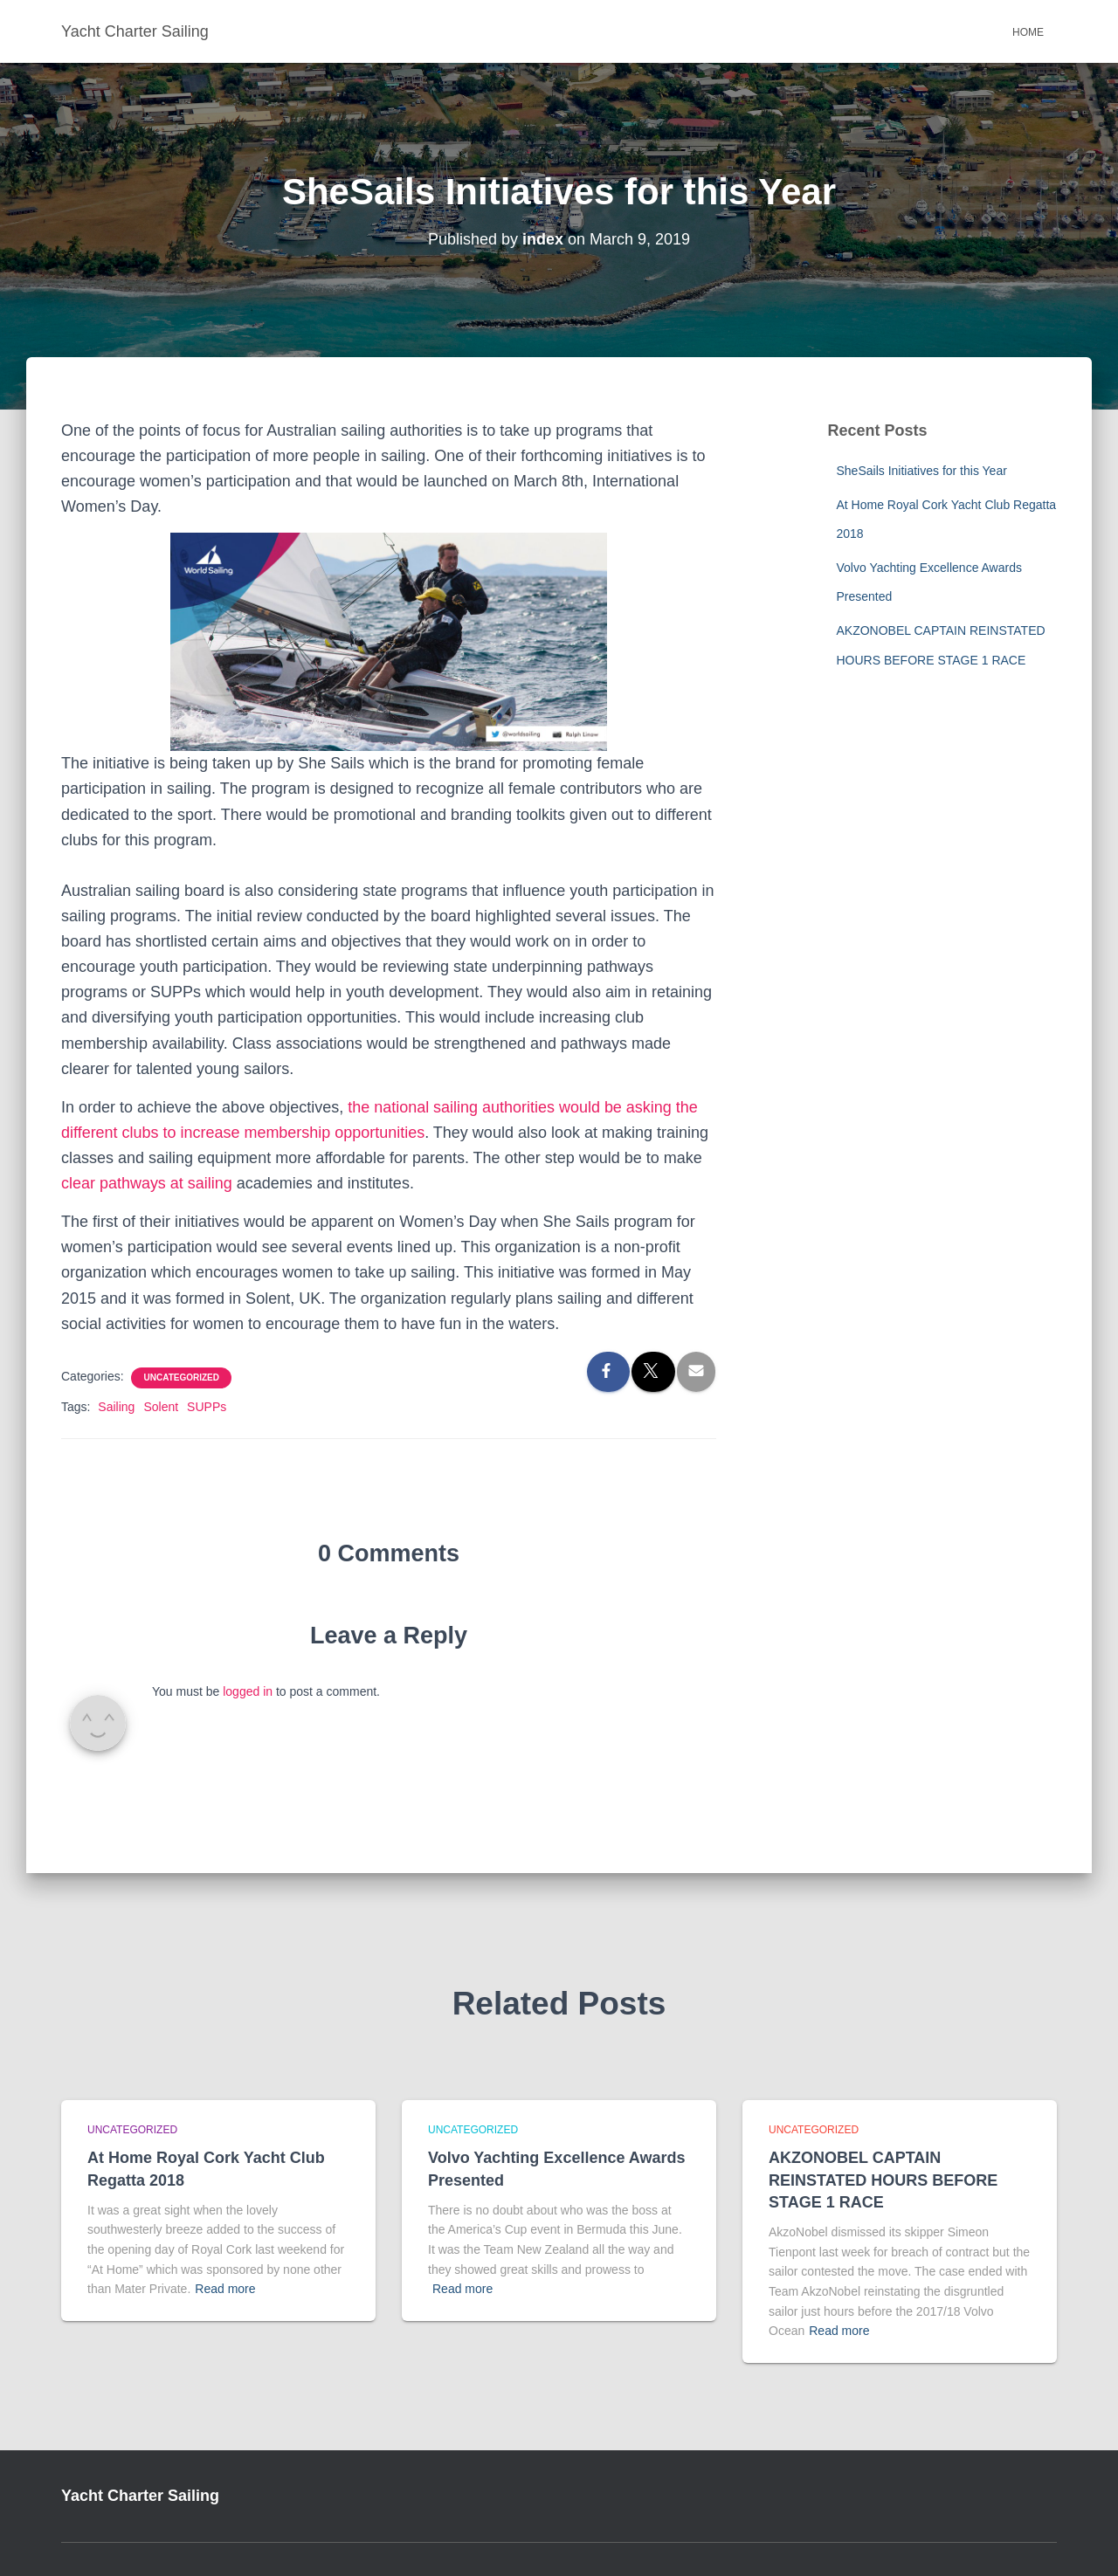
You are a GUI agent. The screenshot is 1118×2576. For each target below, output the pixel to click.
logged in (248, 1691)
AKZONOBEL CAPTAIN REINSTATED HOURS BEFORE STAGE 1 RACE (883, 2179)
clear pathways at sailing (146, 1183)
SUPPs (206, 1407)
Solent (160, 1407)
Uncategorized (180, 1377)
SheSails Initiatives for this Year (922, 471)
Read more (225, 2289)
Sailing (116, 1407)
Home (1028, 32)
